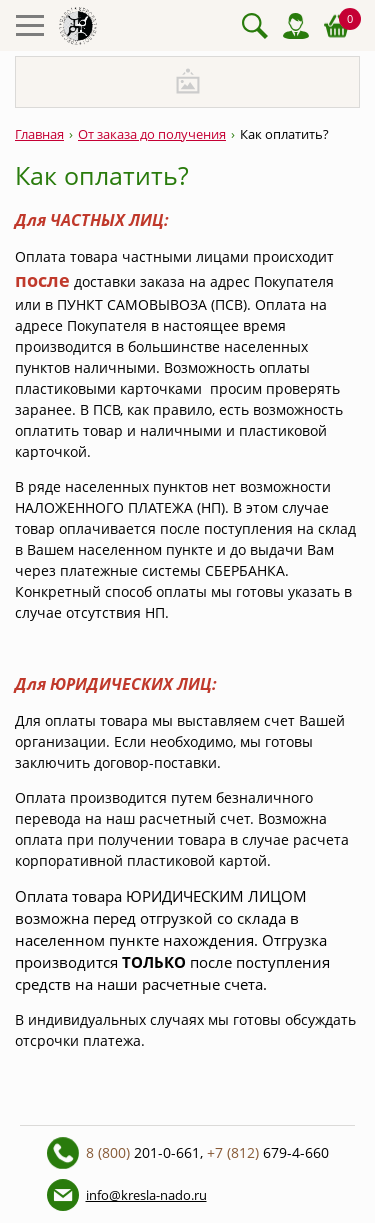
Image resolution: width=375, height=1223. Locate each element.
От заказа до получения (152, 134)
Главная (39, 134)
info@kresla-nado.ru (146, 1195)
